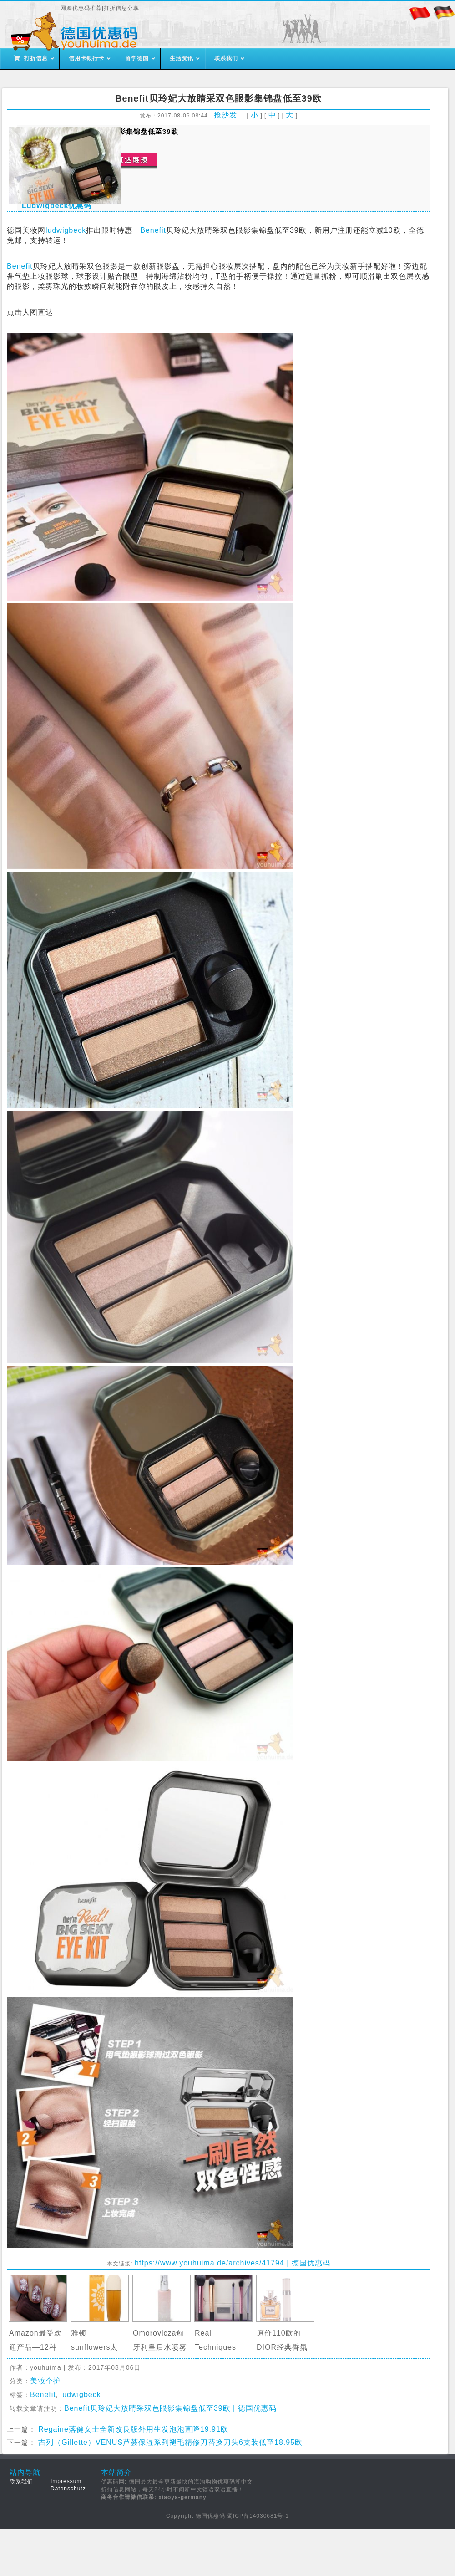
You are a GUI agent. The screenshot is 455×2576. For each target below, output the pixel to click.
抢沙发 (225, 115)
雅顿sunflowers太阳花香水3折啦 (96, 2347)
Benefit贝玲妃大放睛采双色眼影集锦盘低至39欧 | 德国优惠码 (170, 2408)
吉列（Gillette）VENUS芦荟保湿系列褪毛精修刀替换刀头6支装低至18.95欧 (170, 2442)
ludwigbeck (66, 230)
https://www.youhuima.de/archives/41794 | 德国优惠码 (232, 2263)
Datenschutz (68, 2488)
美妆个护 (45, 2381)
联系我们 (21, 2482)
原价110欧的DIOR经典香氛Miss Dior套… (282, 2347)
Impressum (66, 2481)
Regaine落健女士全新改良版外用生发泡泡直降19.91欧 (133, 2429)
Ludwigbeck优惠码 (56, 205)
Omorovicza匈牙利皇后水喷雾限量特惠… (160, 2347)
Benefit (153, 230)
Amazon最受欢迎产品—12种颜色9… (35, 2347)
